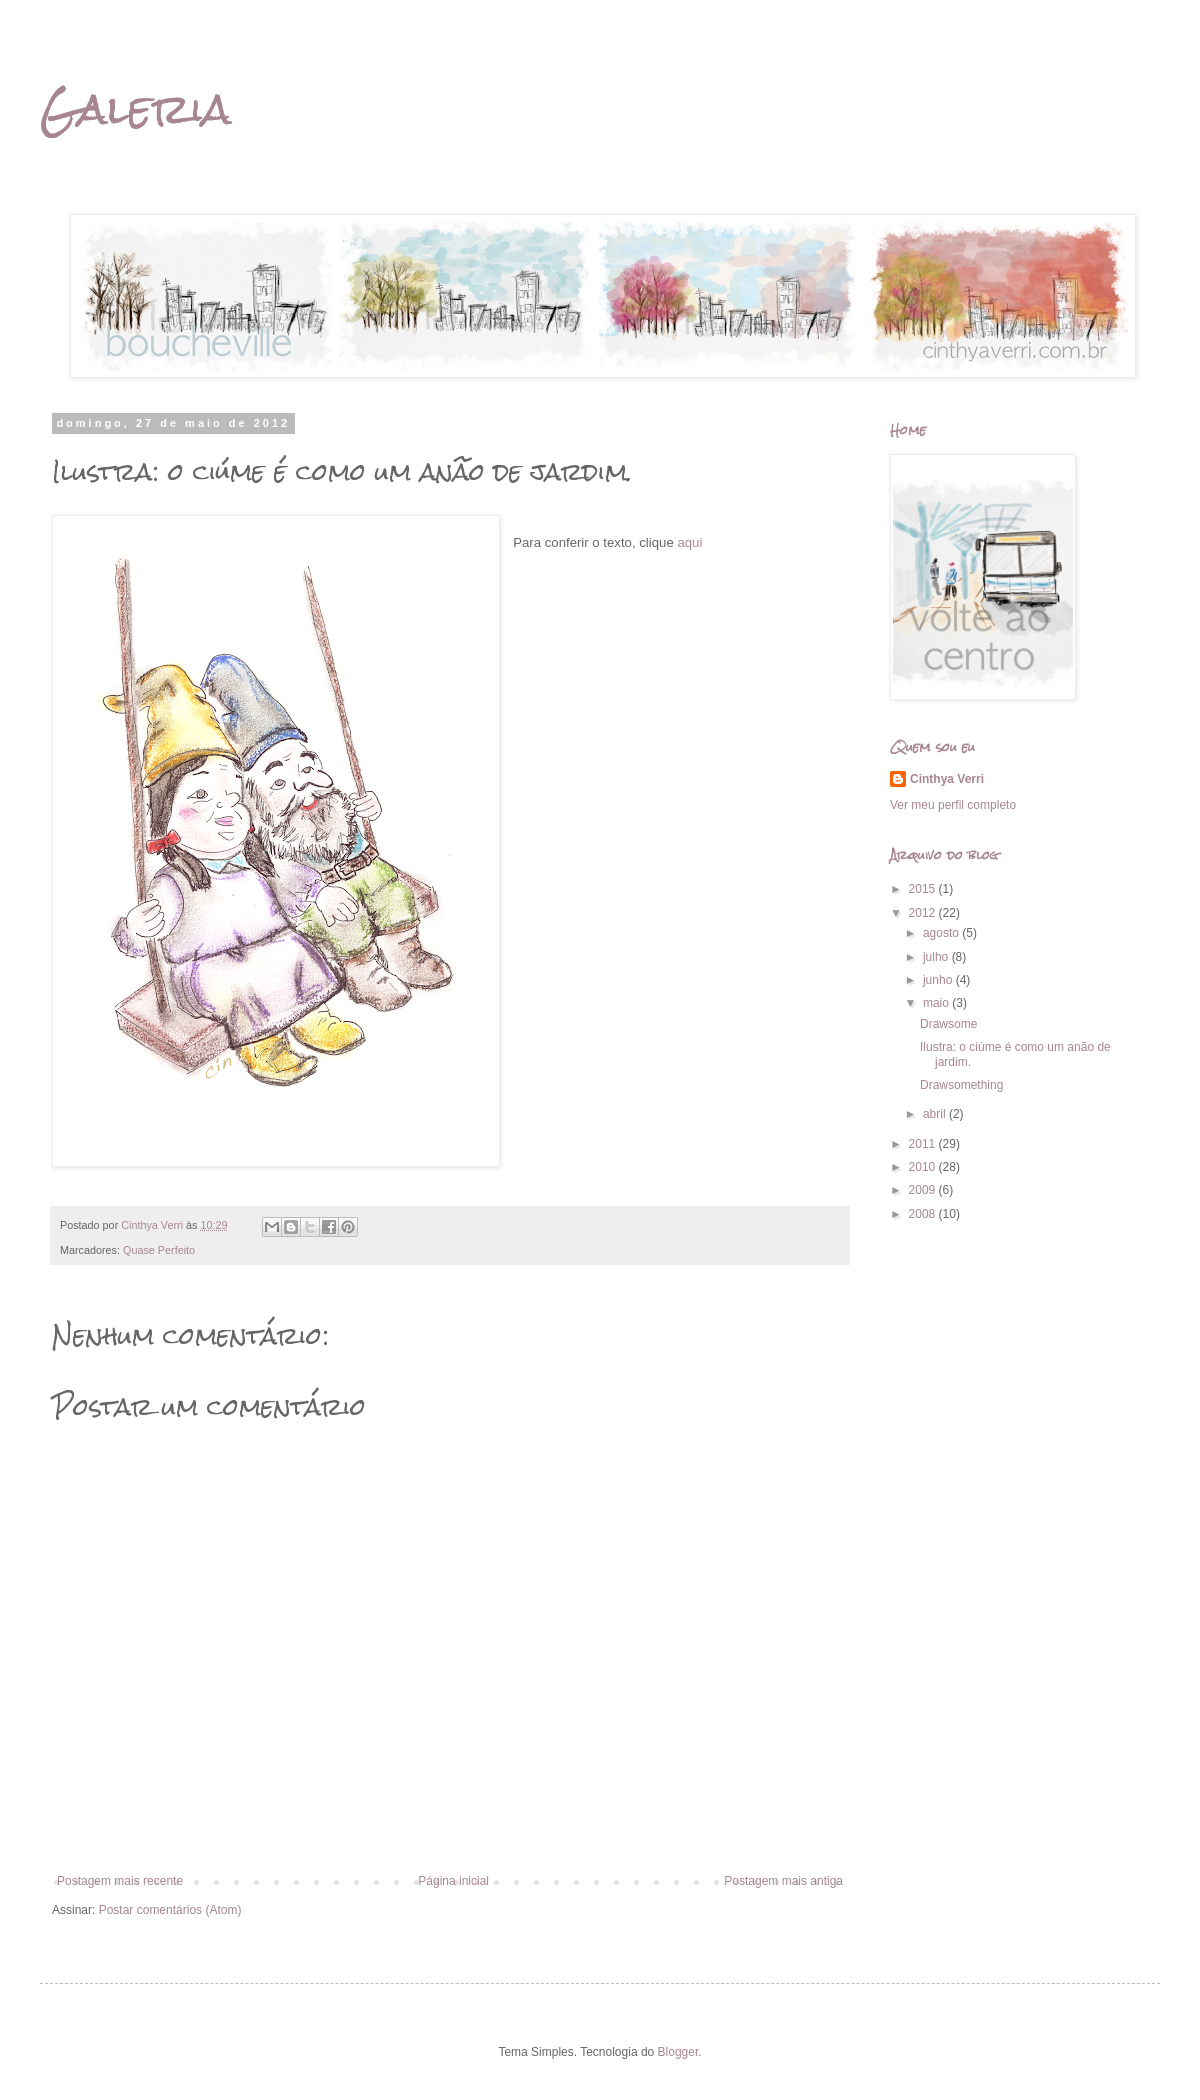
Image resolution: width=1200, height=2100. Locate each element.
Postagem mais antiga (783, 1881)
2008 (924, 1214)
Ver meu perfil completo (953, 805)
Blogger (678, 2052)
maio (937, 1003)
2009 (924, 1190)
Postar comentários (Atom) (170, 1910)
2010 (924, 1167)
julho (937, 957)
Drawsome (948, 1024)
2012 (924, 913)
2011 (924, 1144)
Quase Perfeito (159, 1250)
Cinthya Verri (947, 779)
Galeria (136, 109)
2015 (924, 889)
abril (936, 1114)
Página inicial (453, 1881)
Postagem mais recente (120, 1881)
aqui (689, 542)
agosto (942, 933)
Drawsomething (961, 1085)
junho (939, 980)
